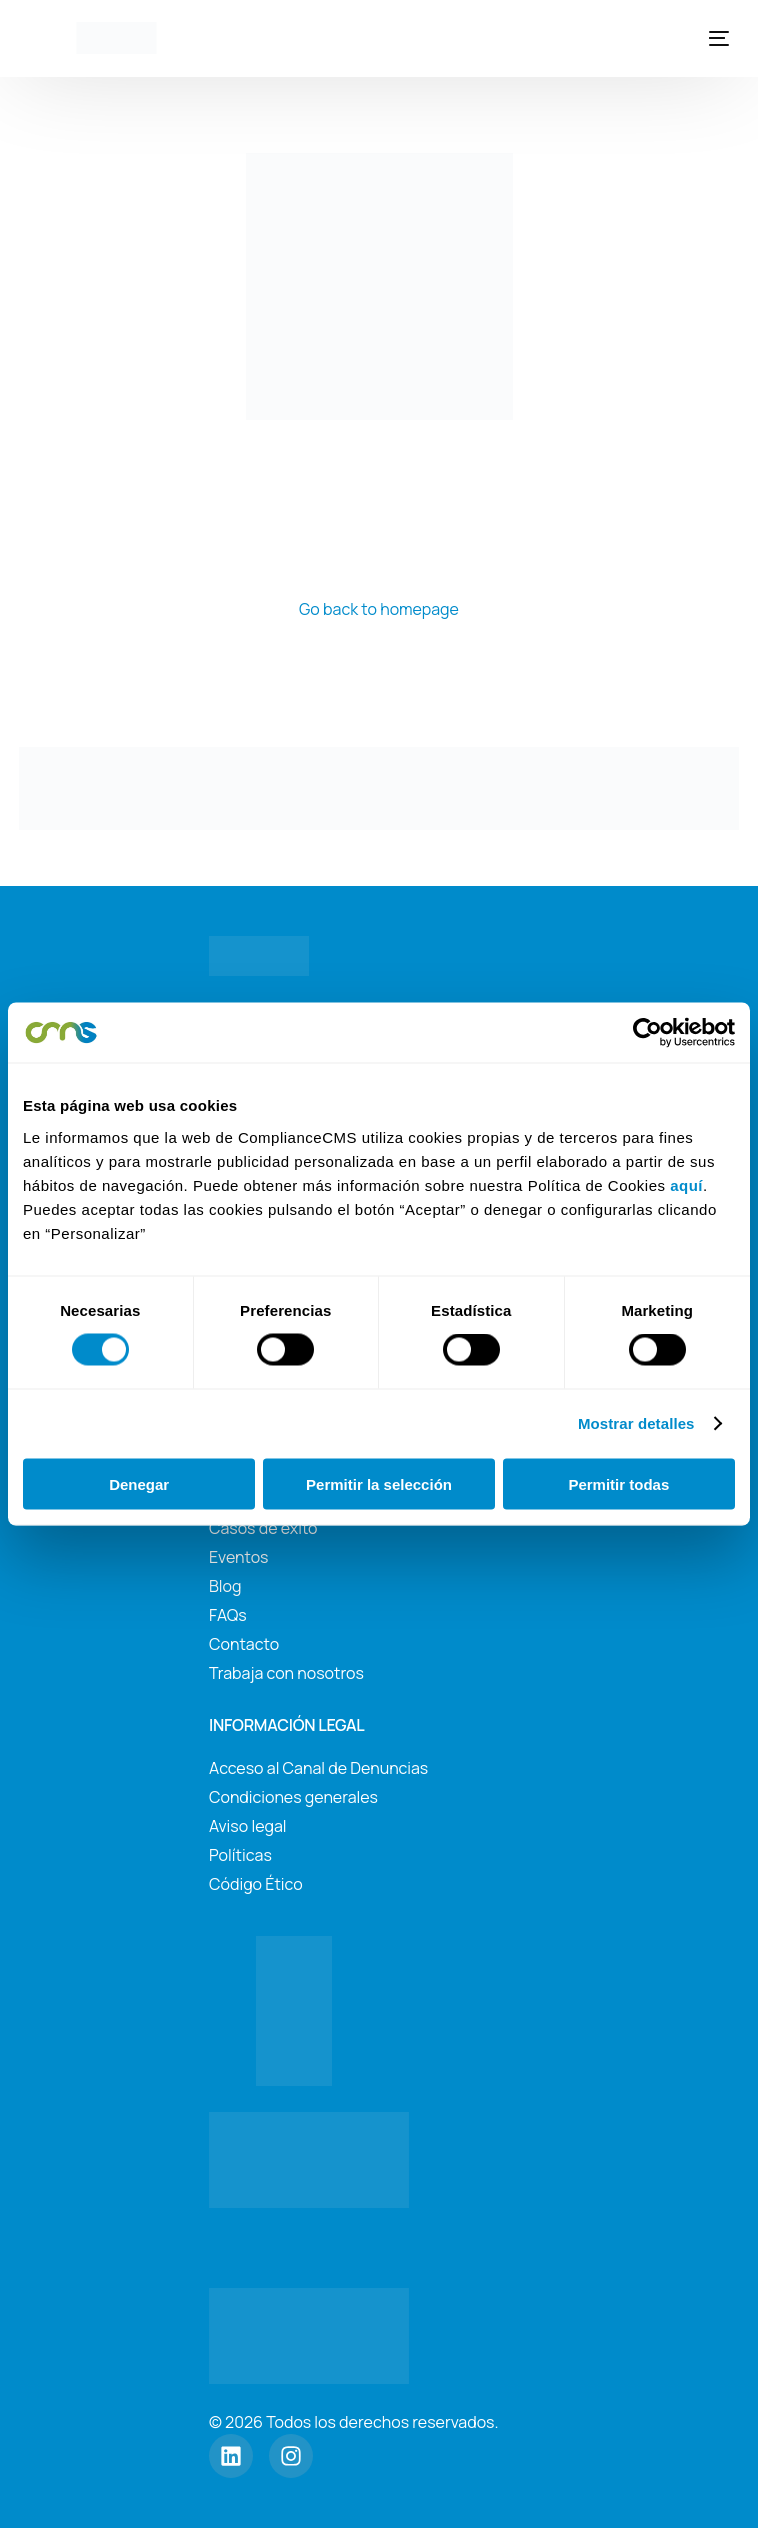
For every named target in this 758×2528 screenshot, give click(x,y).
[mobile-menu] (713, 38)
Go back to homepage (379, 609)
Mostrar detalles (636, 1423)
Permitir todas (618, 1483)
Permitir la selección (379, 1483)
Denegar (139, 1483)
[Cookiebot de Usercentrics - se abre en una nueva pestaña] (647, 1033)
